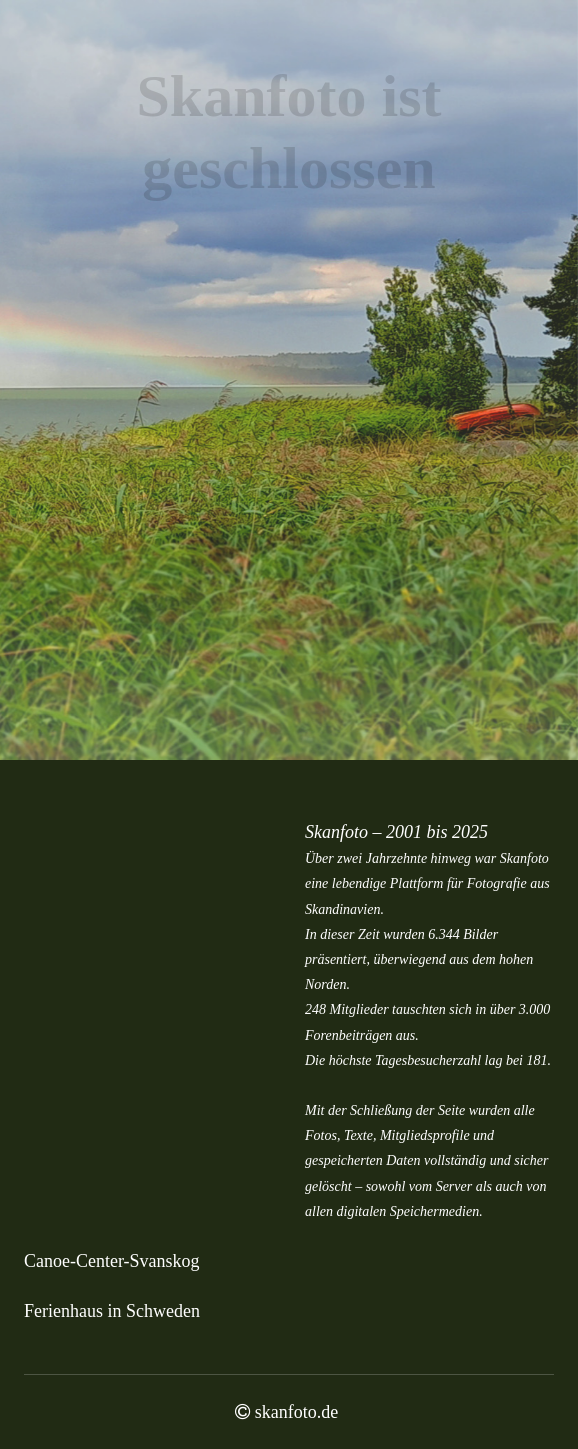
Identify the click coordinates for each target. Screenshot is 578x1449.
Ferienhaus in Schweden (112, 1311)
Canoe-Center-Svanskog (112, 1261)
